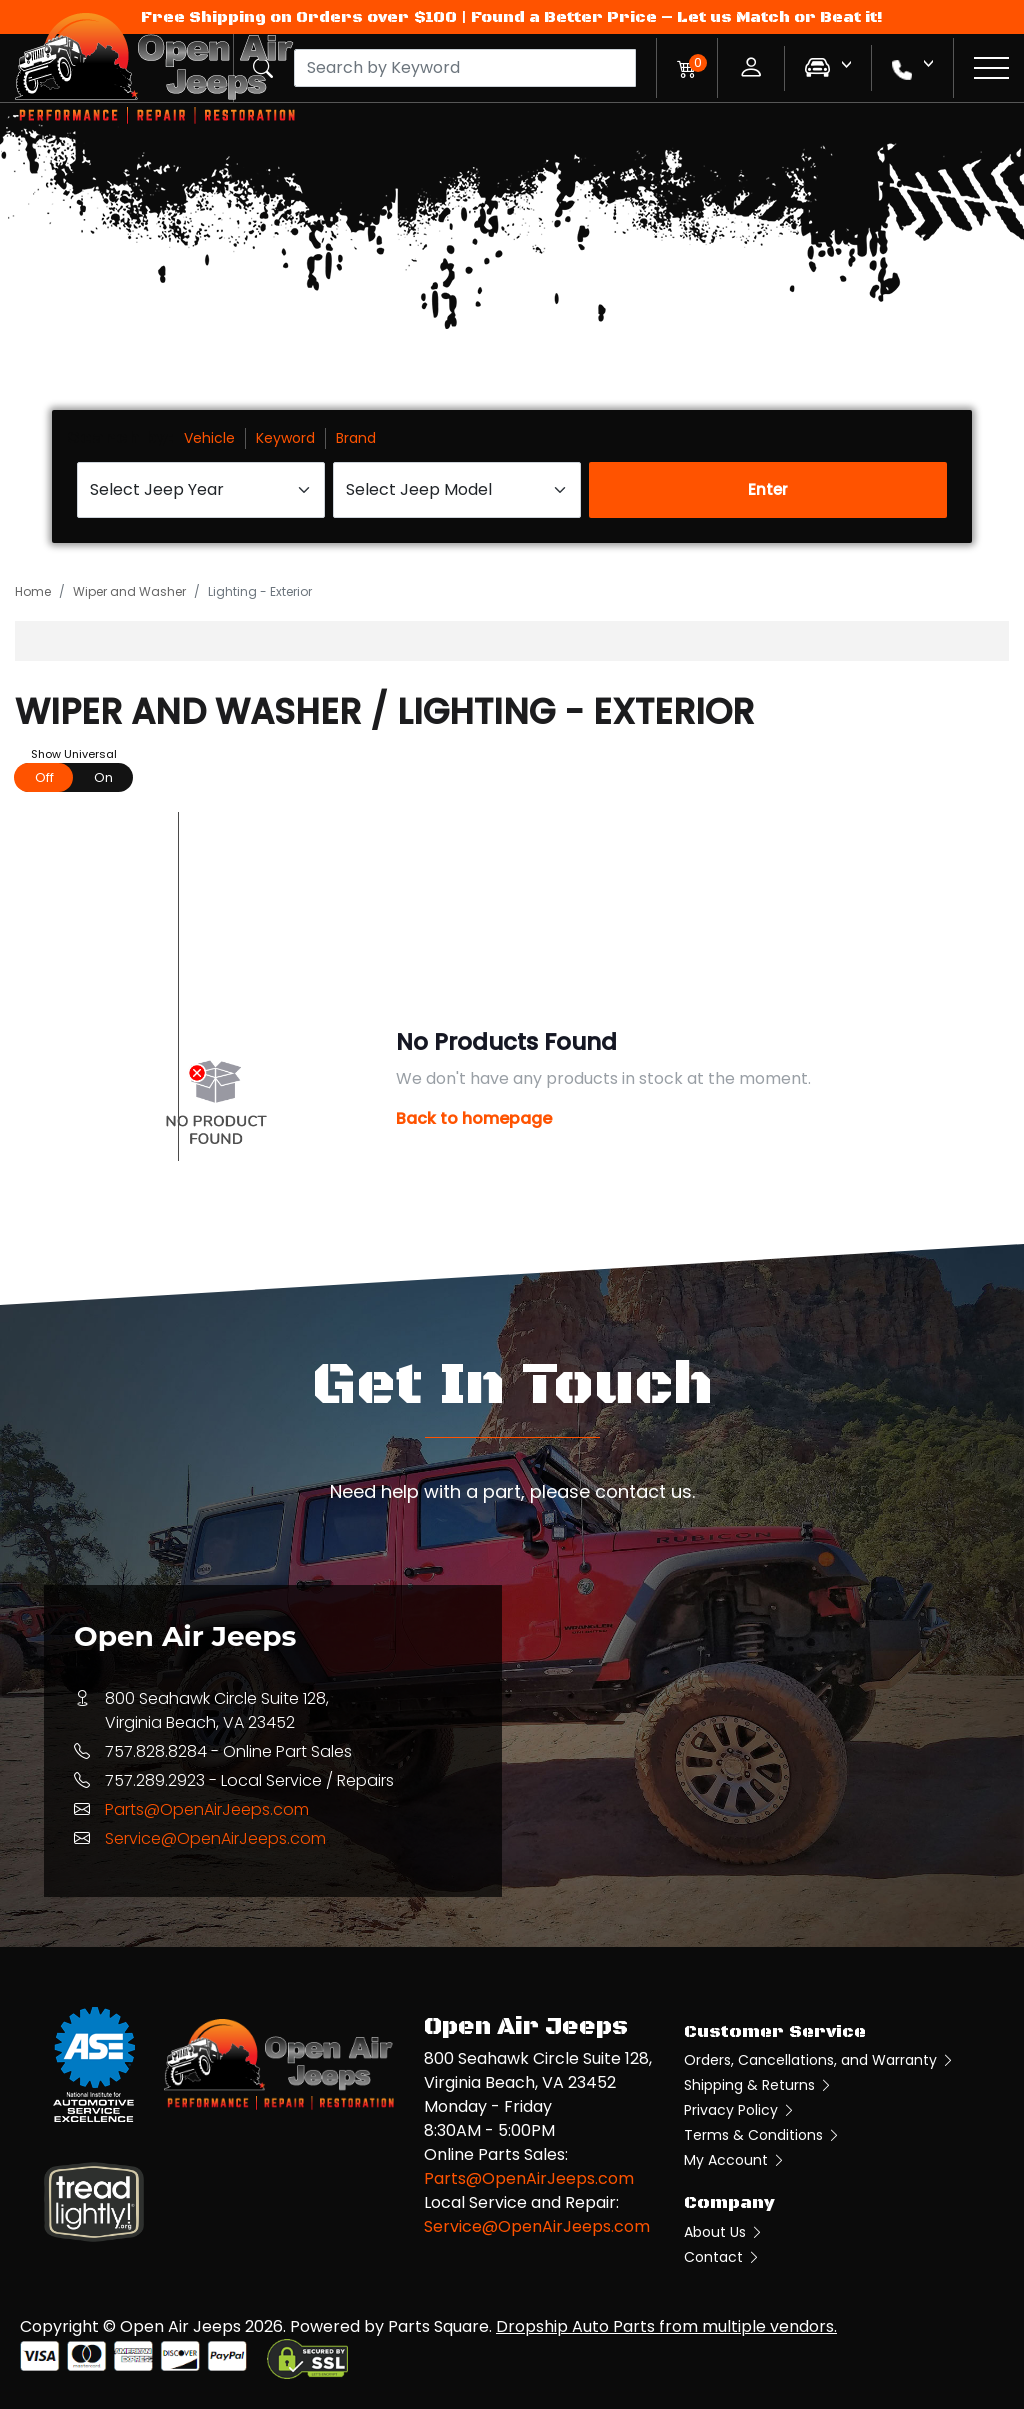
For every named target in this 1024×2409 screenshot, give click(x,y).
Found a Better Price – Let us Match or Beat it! (677, 17)
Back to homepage (474, 1118)
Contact (722, 2257)
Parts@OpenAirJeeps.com (207, 1809)
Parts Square (438, 2326)
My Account (735, 2160)
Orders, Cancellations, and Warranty (819, 2060)
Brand (356, 438)
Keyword (285, 438)
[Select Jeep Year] (201, 490)
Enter (768, 489)
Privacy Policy (740, 2110)
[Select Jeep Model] (457, 490)
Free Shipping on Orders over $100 (299, 17)
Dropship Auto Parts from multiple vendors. (666, 2326)
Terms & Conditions (762, 2135)
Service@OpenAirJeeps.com (215, 1838)
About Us (724, 2232)
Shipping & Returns (758, 2085)
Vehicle (209, 438)
